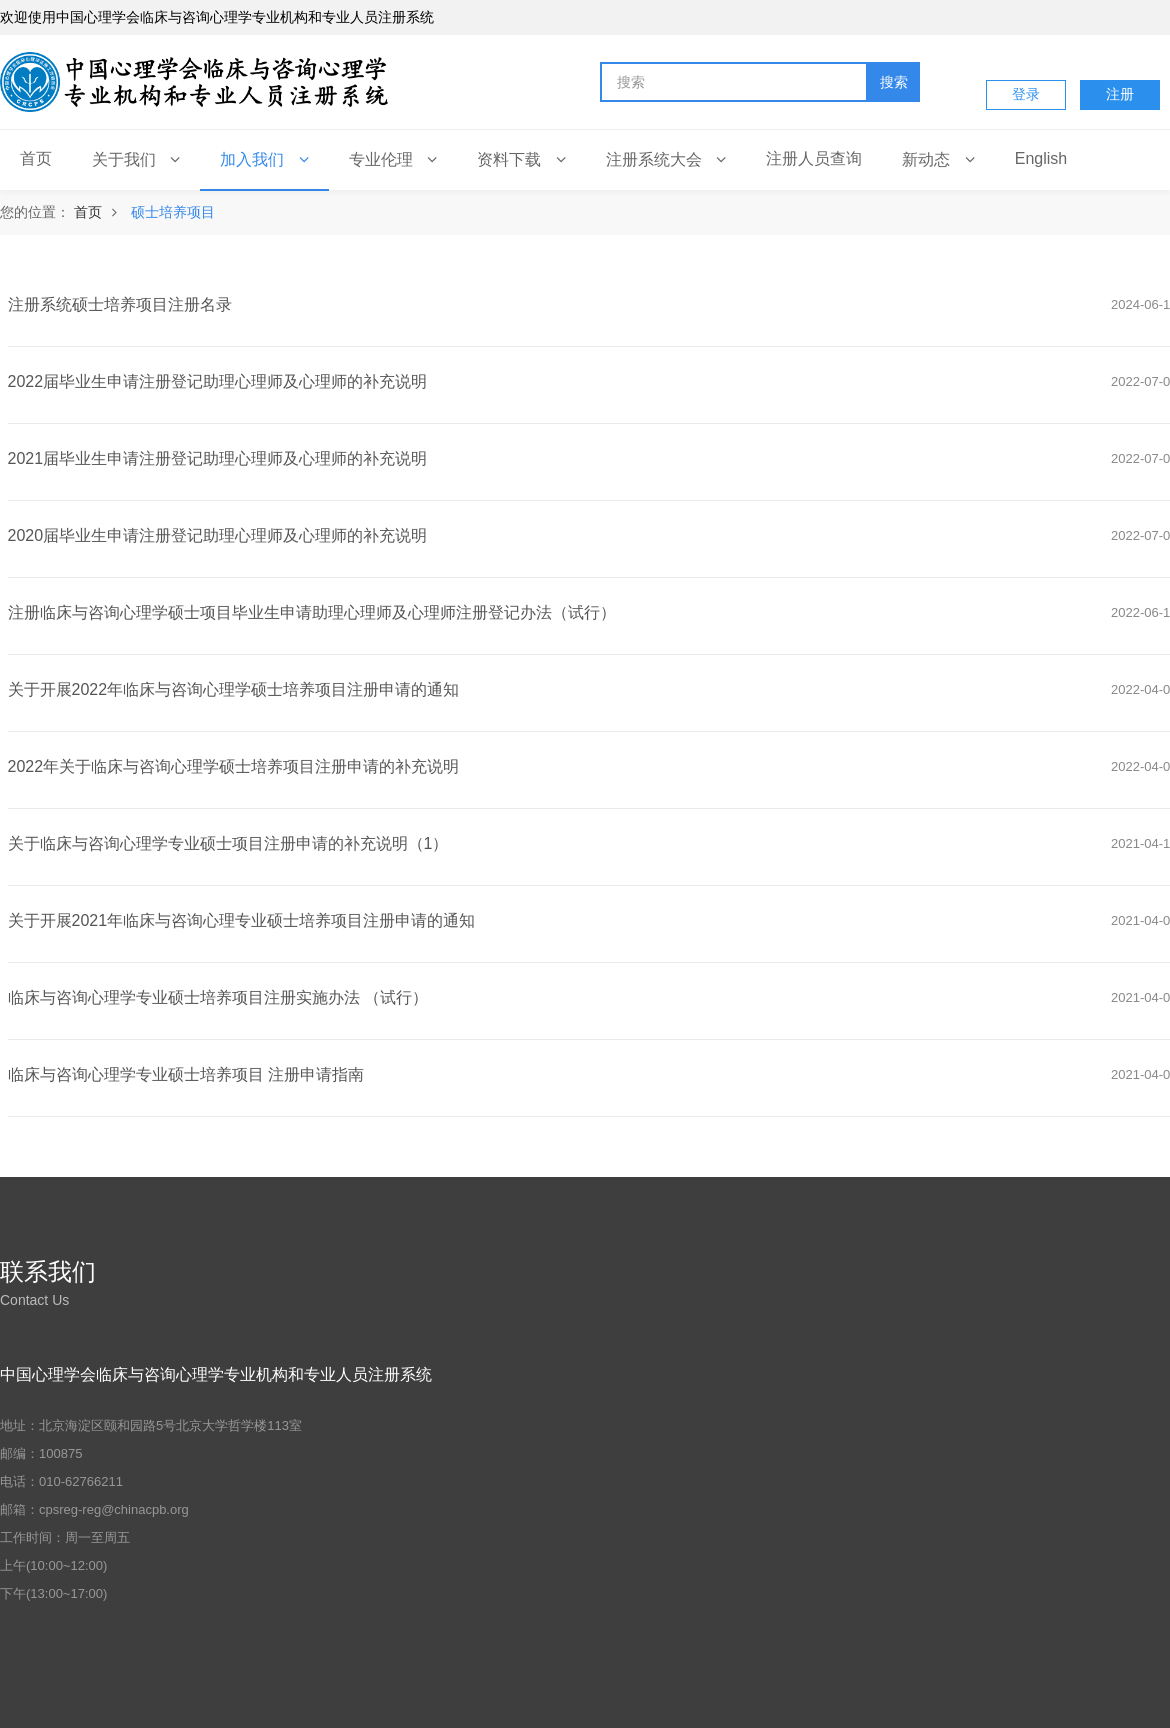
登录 (1026, 94)
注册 (1120, 94)
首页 (88, 212)
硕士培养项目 (173, 212)
